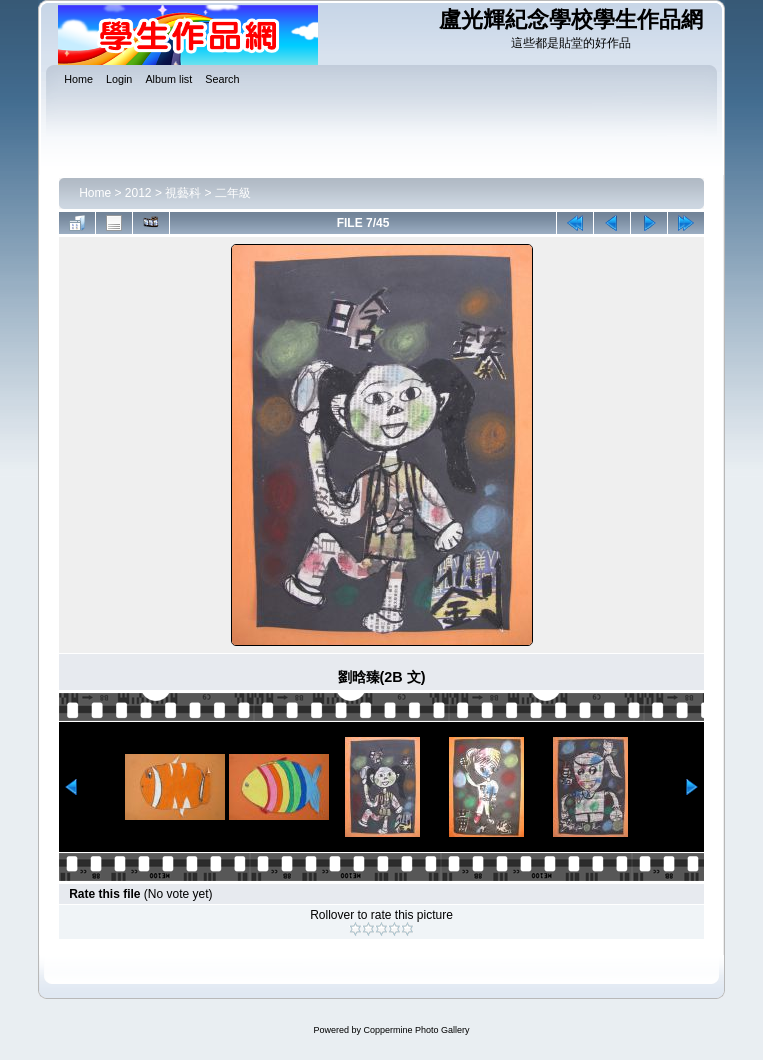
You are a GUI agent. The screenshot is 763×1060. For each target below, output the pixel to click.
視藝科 (183, 193)
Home (95, 193)
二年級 (233, 193)
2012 (138, 193)
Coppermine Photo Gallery (416, 1030)
